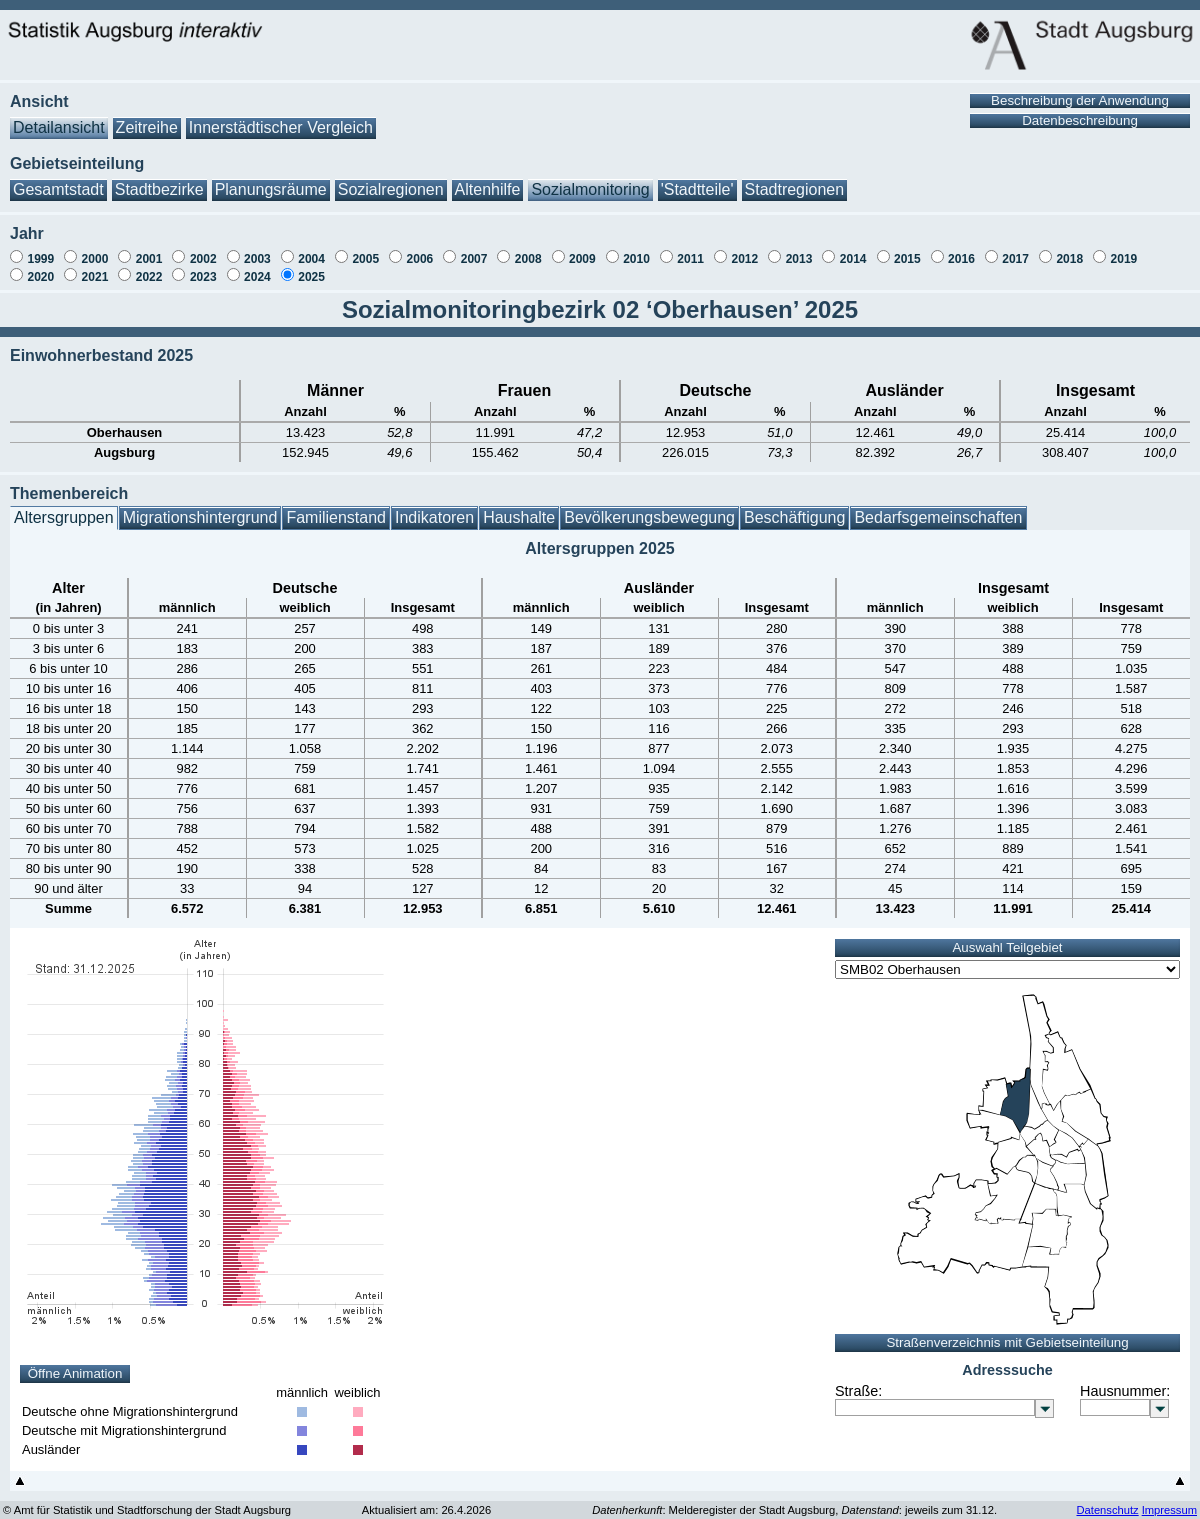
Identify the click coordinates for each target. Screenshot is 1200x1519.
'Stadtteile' (697, 179)
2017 (1015, 249)
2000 (95, 249)
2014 (853, 249)
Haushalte (519, 507)
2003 (257, 249)
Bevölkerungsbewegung (649, 507)
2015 (907, 249)
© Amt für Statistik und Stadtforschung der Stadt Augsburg (147, 1500)
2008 (528, 249)
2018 (1069, 249)
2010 (636, 249)
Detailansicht (59, 117)
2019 (1124, 249)
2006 (420, 249)
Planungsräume (271, 179)
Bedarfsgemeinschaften (938, 507)
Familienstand (336, 507)
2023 (203, 267)
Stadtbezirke (159, 179)
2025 (311, 267)
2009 (582, 249)
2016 (961, 249)
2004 (311, 249)
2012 (744, 249)
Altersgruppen (64, 507)
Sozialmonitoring (590, 179)
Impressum (1169, 1500)
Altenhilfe (488, 179)
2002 (203, 249)
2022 (149, 267)
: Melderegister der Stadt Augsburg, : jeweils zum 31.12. (794, 1500)
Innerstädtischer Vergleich (281, 117)
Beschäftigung (794, 507)
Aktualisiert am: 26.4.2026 (426, 1500)
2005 (365, 249)
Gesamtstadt (58, 179)
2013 (799, 249)
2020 (40, 267)
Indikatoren (434, 507)
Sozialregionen (391, 179)
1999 (40, 249)
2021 (95, 267)
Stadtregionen (795, 179)
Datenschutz (1107, 1500)
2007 (474, 249)
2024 (257, 267)
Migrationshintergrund (200, 507)
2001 (149, 249)
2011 (690, 249)
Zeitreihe (147, 117)
